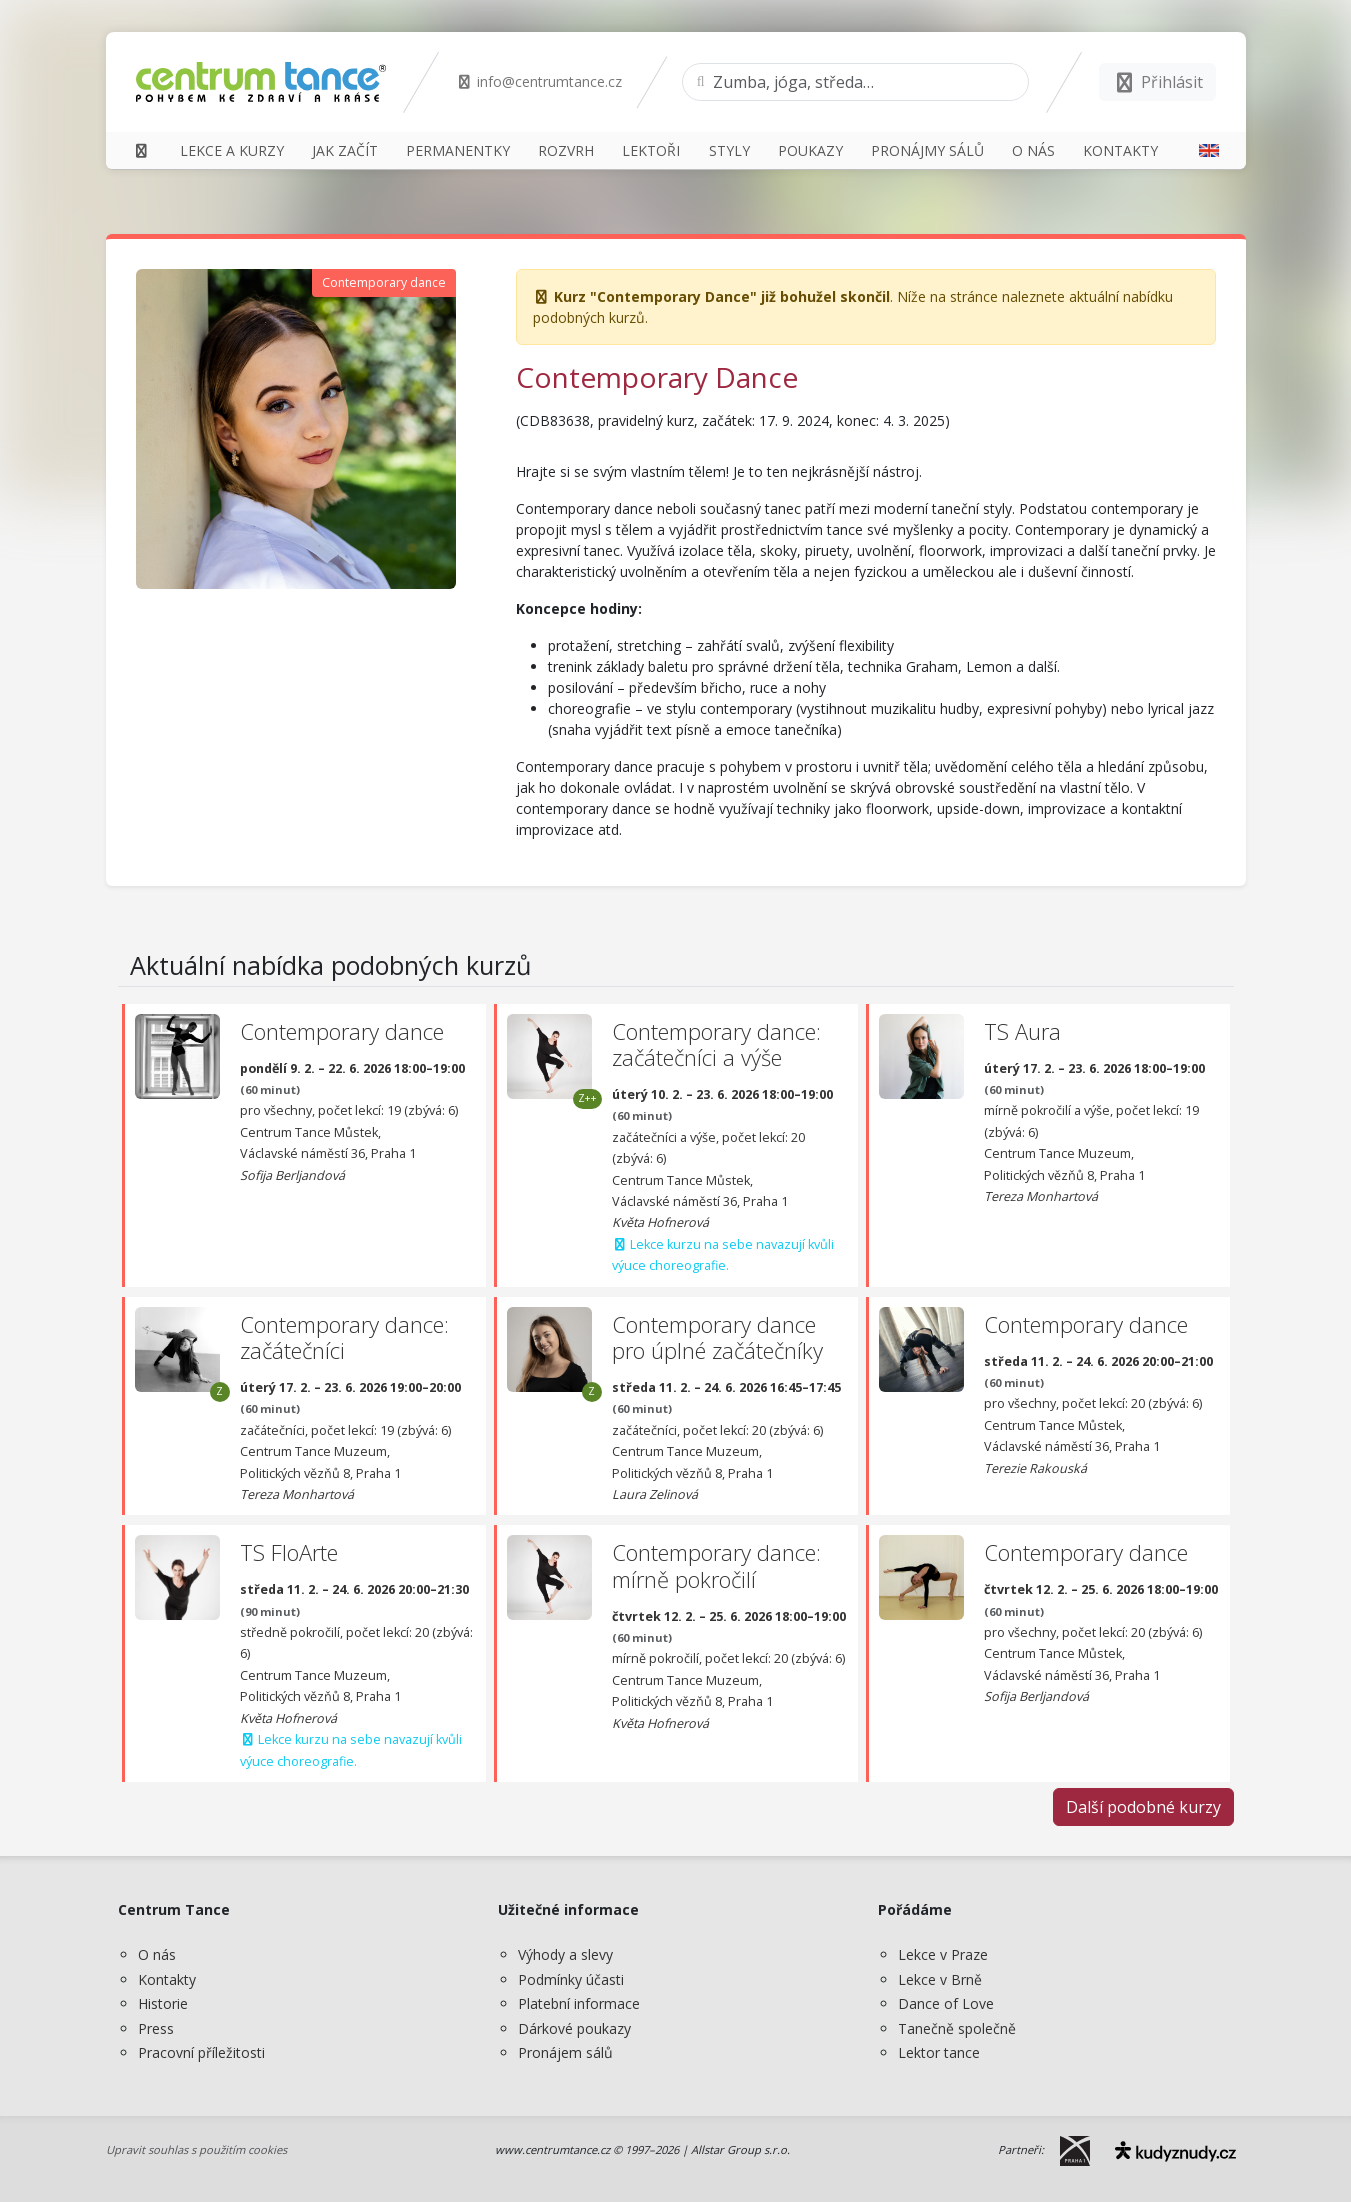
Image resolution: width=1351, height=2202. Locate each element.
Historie (163, 2003)
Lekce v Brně (940, 1979)
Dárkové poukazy (574, 2028)
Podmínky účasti (571, 1979)
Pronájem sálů (565, 2052)
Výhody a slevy (565, 1954)
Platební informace (579, 2003)
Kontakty (167, 1979)
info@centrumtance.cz (539, 81)
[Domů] (142, 150)
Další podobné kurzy (1143, 1807)
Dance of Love (946, 2003)
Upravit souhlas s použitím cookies (196, 2149)
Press (156, 2028)
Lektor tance (939, 2052)
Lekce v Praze (943, 1954)
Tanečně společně (957, 2028)
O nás (157, 1954)
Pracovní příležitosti (201, 2052)
